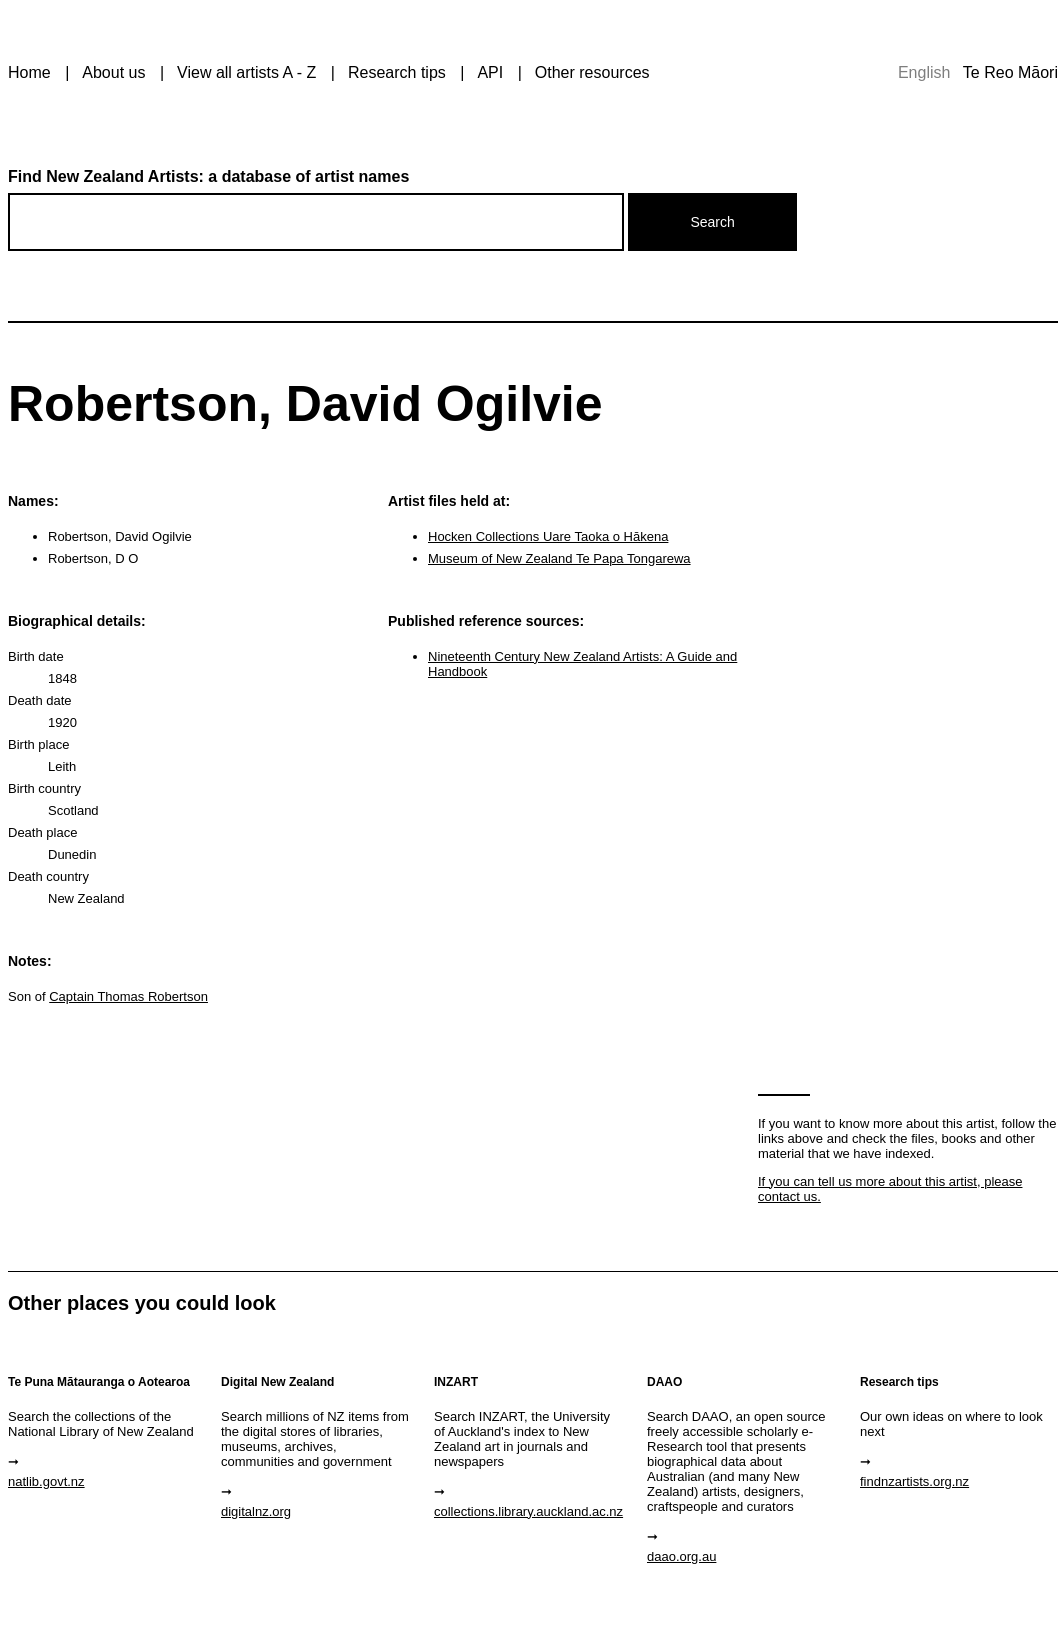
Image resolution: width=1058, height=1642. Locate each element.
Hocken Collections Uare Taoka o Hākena (548, 536)
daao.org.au (681, 1556)
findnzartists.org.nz (914, 1481)
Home (29, 72)
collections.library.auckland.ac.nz (528, 1511)
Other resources (592, 72)
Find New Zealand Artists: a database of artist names (208, 176)
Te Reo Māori (1010, 72)
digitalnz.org (256, 1511)
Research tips (397, 72)
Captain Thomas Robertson (128, 996)
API (490, 72)
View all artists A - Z (246, 72)
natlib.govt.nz (46, 1481)
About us (113, 72)
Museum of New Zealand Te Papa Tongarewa (559, 558)
